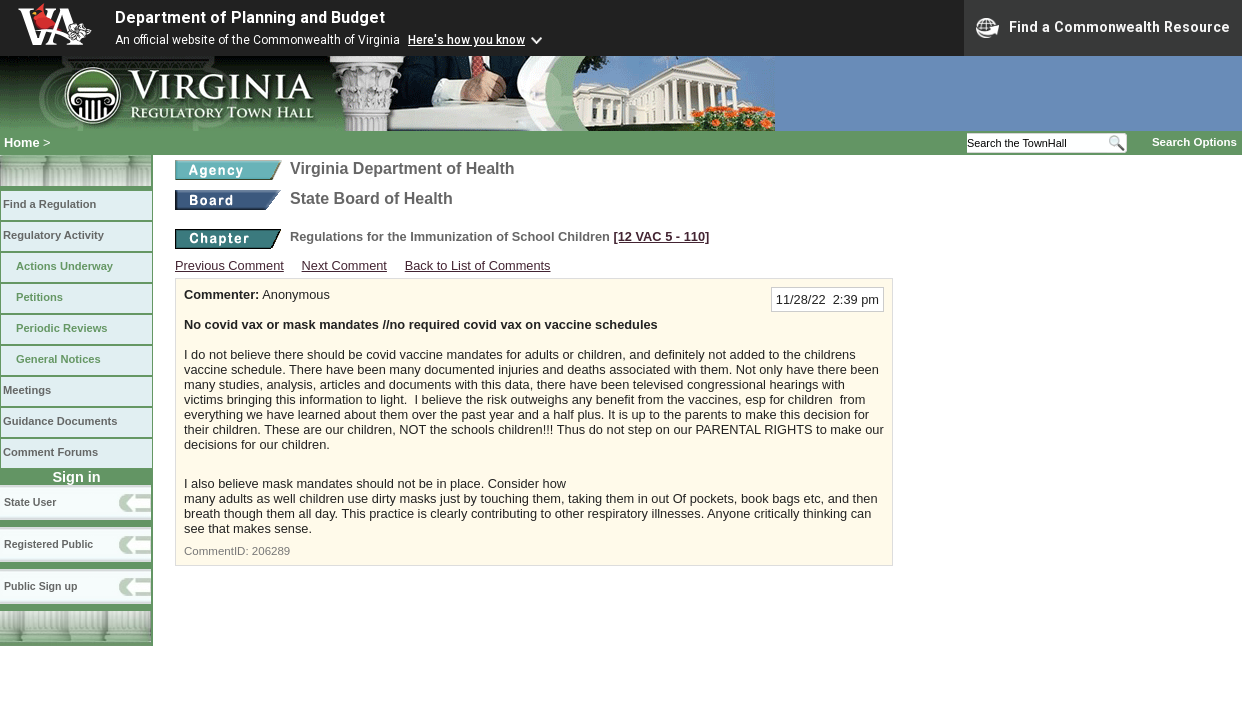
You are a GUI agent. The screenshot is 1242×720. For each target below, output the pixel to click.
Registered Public (48, 544)
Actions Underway (64, 266)
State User (30, 502)
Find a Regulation (49, 204)
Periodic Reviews (62, 328)
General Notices (58, 359)
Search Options (1194, 142)
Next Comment (344, 265)
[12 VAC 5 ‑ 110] (661, 236)
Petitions (39, 297)
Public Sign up (40, 586)
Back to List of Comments (478, 265)
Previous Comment (229, 265)
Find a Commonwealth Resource (1103, 28)
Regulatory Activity (53, 235)
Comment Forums (50, 452)
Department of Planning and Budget (250, 17)
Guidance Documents (60, 421)
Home (22, 142)
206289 (271, 551)
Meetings (27, 390)
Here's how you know (466, 40)
